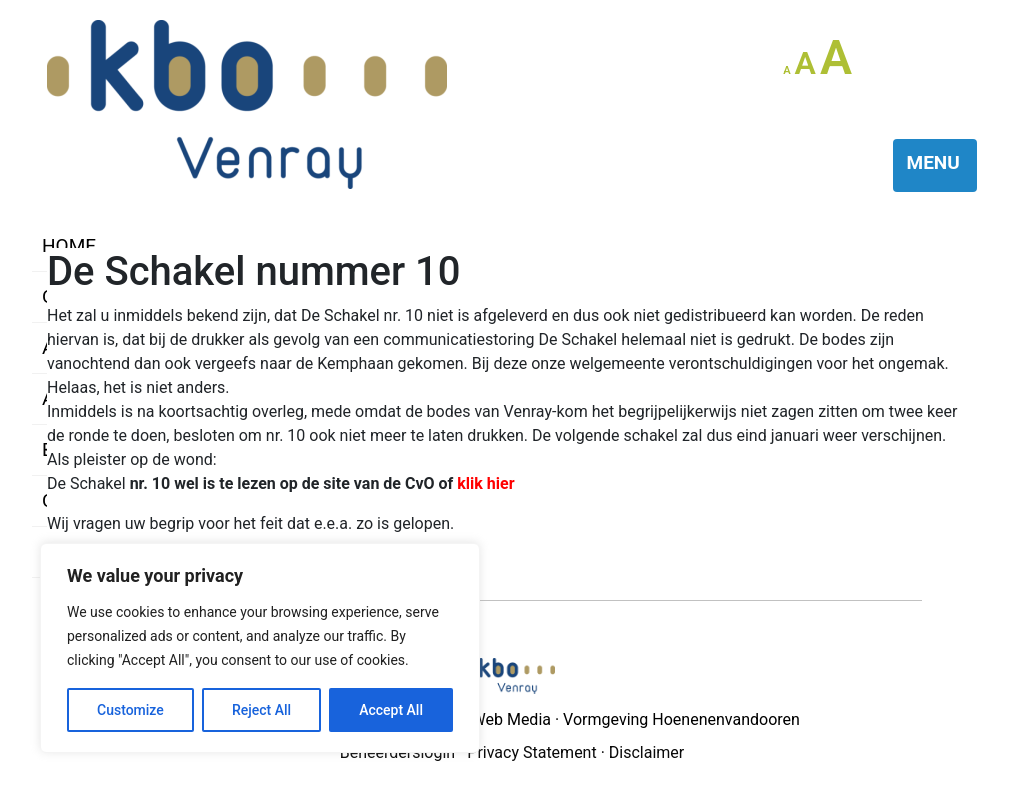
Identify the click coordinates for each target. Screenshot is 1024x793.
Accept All (391, 710)
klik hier (485, 483)
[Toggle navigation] (935, 165)
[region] (260, 648)
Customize (130, 710)
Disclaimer (646, 752)
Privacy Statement (531, 752)
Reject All (261, 710)
